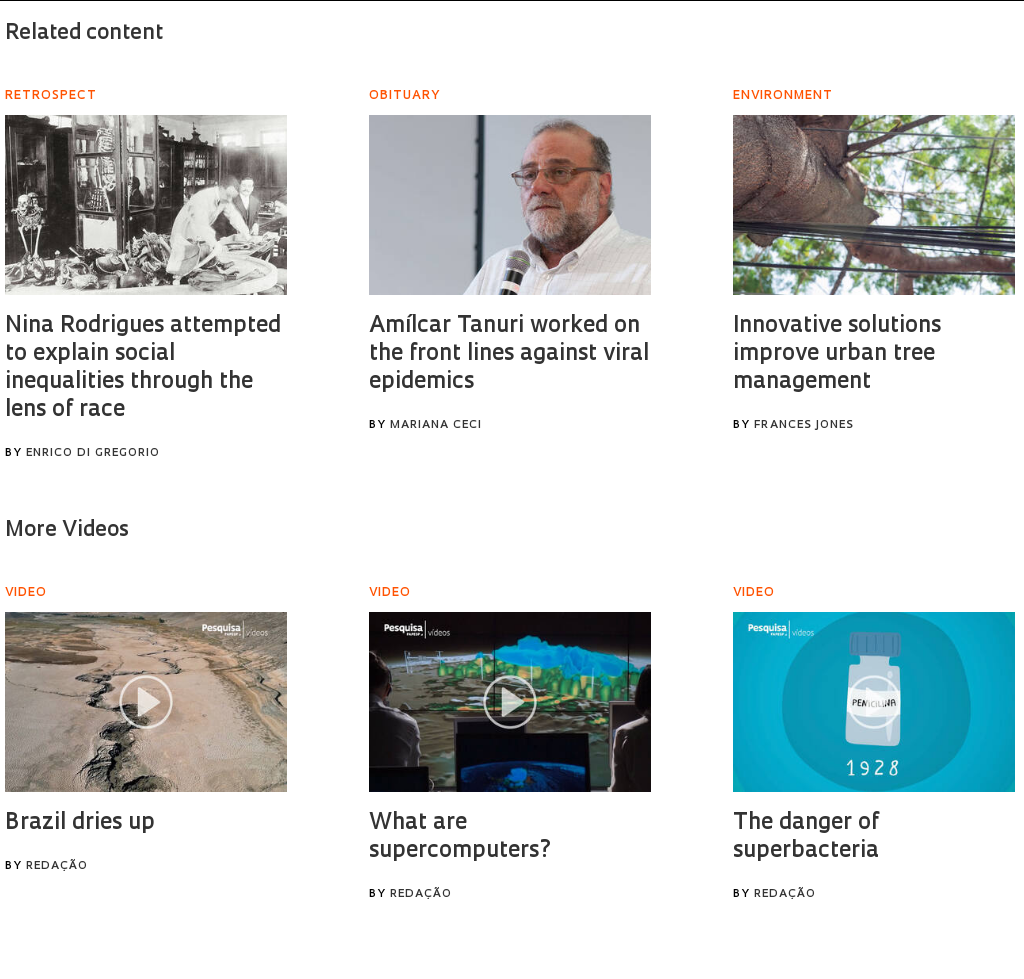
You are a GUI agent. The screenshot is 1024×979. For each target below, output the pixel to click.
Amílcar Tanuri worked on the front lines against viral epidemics (509, 354)
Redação (57, 866)
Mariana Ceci (436, 425)
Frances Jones (804, 425)
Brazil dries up (80, 823)
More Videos (67, 530)
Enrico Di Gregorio (93, 453)
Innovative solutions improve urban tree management (837, 354)
